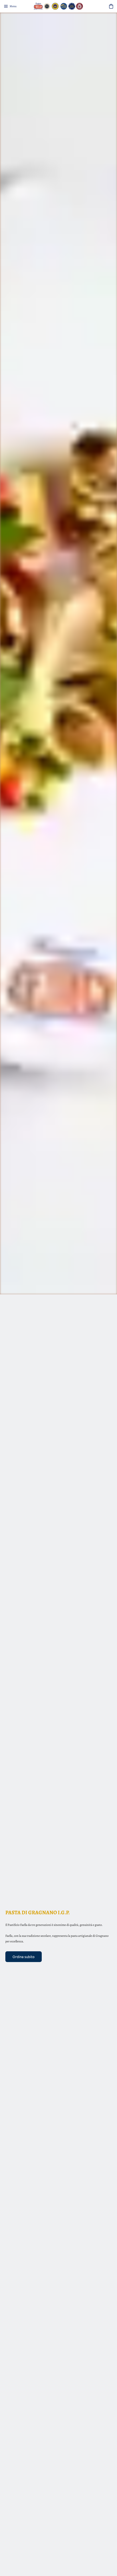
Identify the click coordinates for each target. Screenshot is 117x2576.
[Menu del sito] (10, 6)
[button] (58, 6)
